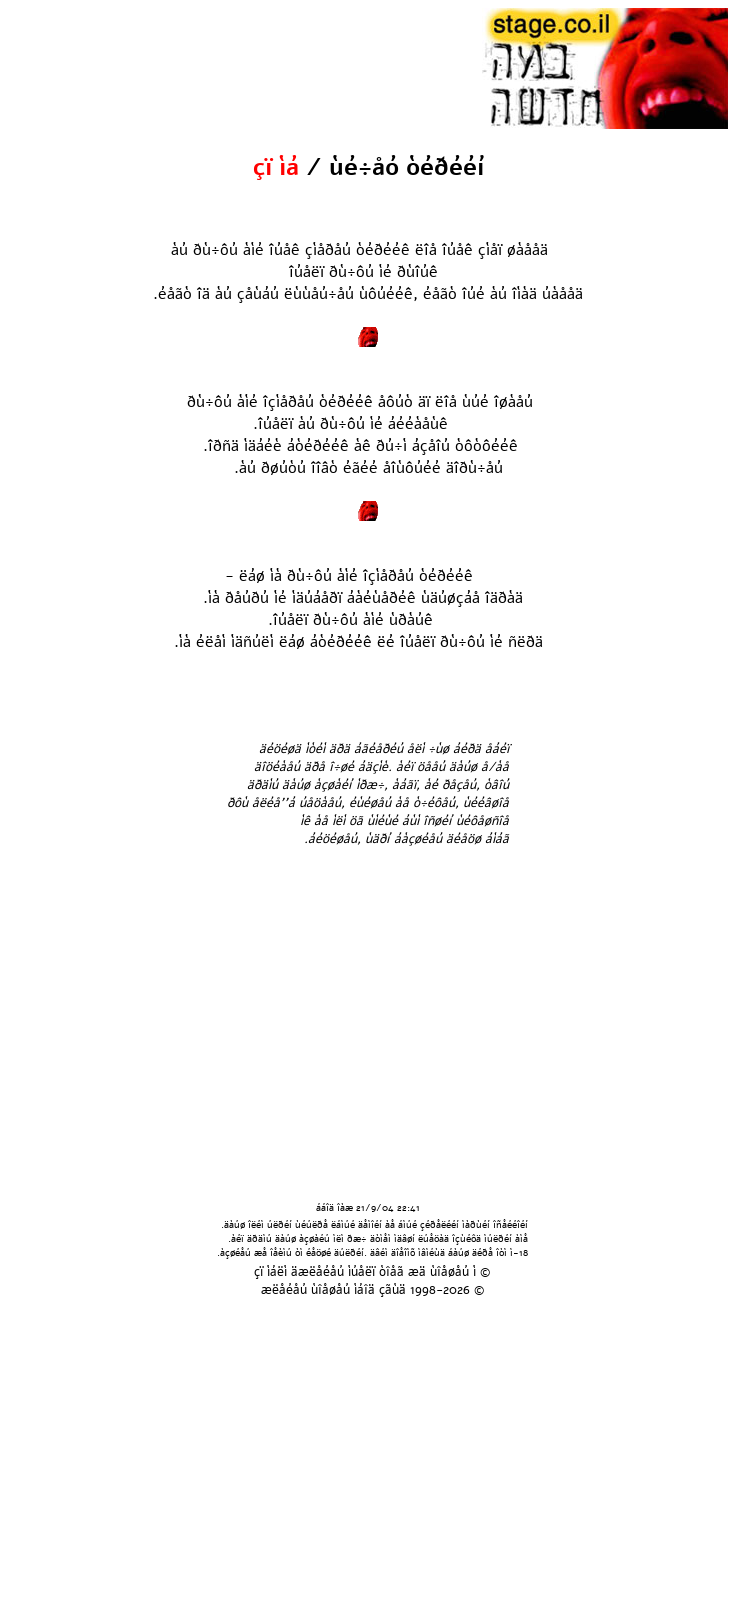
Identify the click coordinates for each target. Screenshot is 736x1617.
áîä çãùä (381, 1290)
